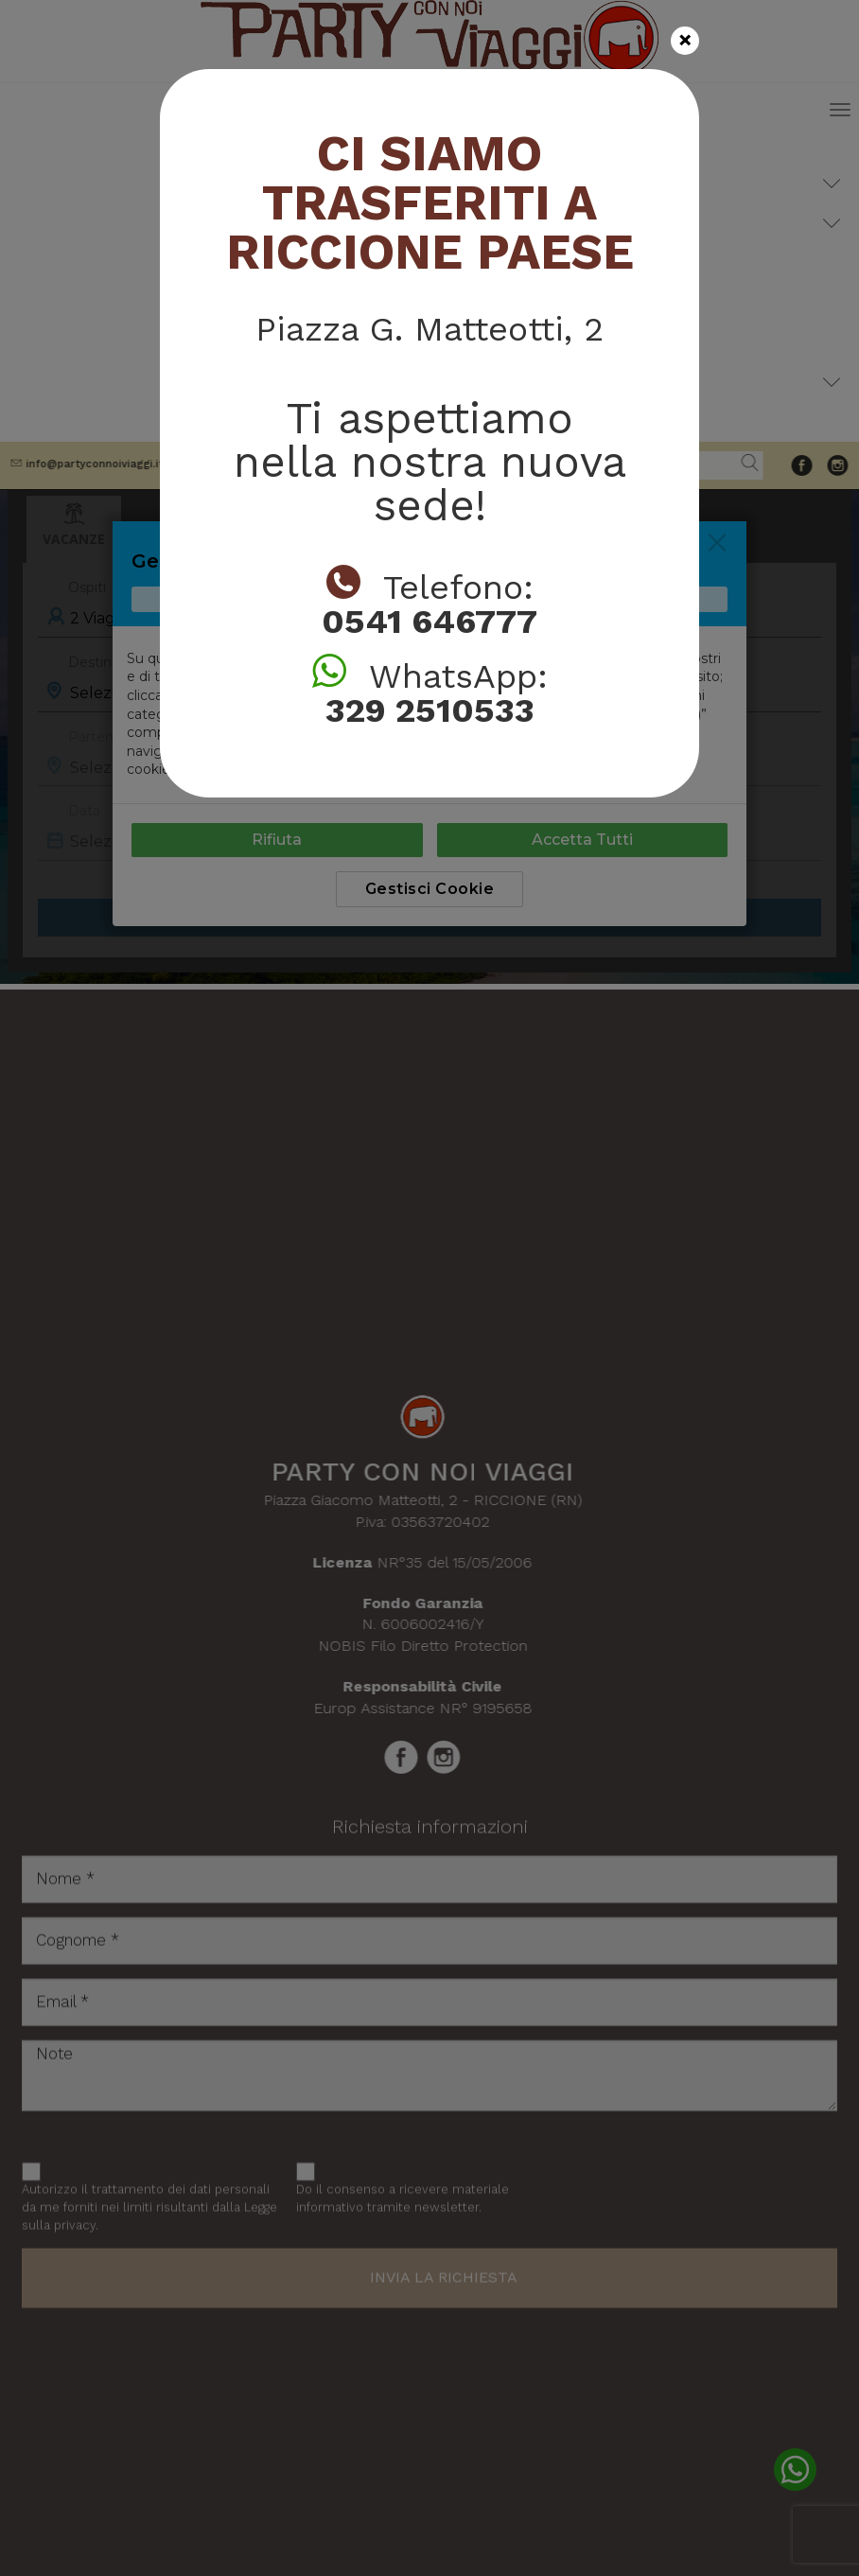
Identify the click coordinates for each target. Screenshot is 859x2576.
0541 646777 (429, 622)
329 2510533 (430, 710)
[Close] (685, 40)
